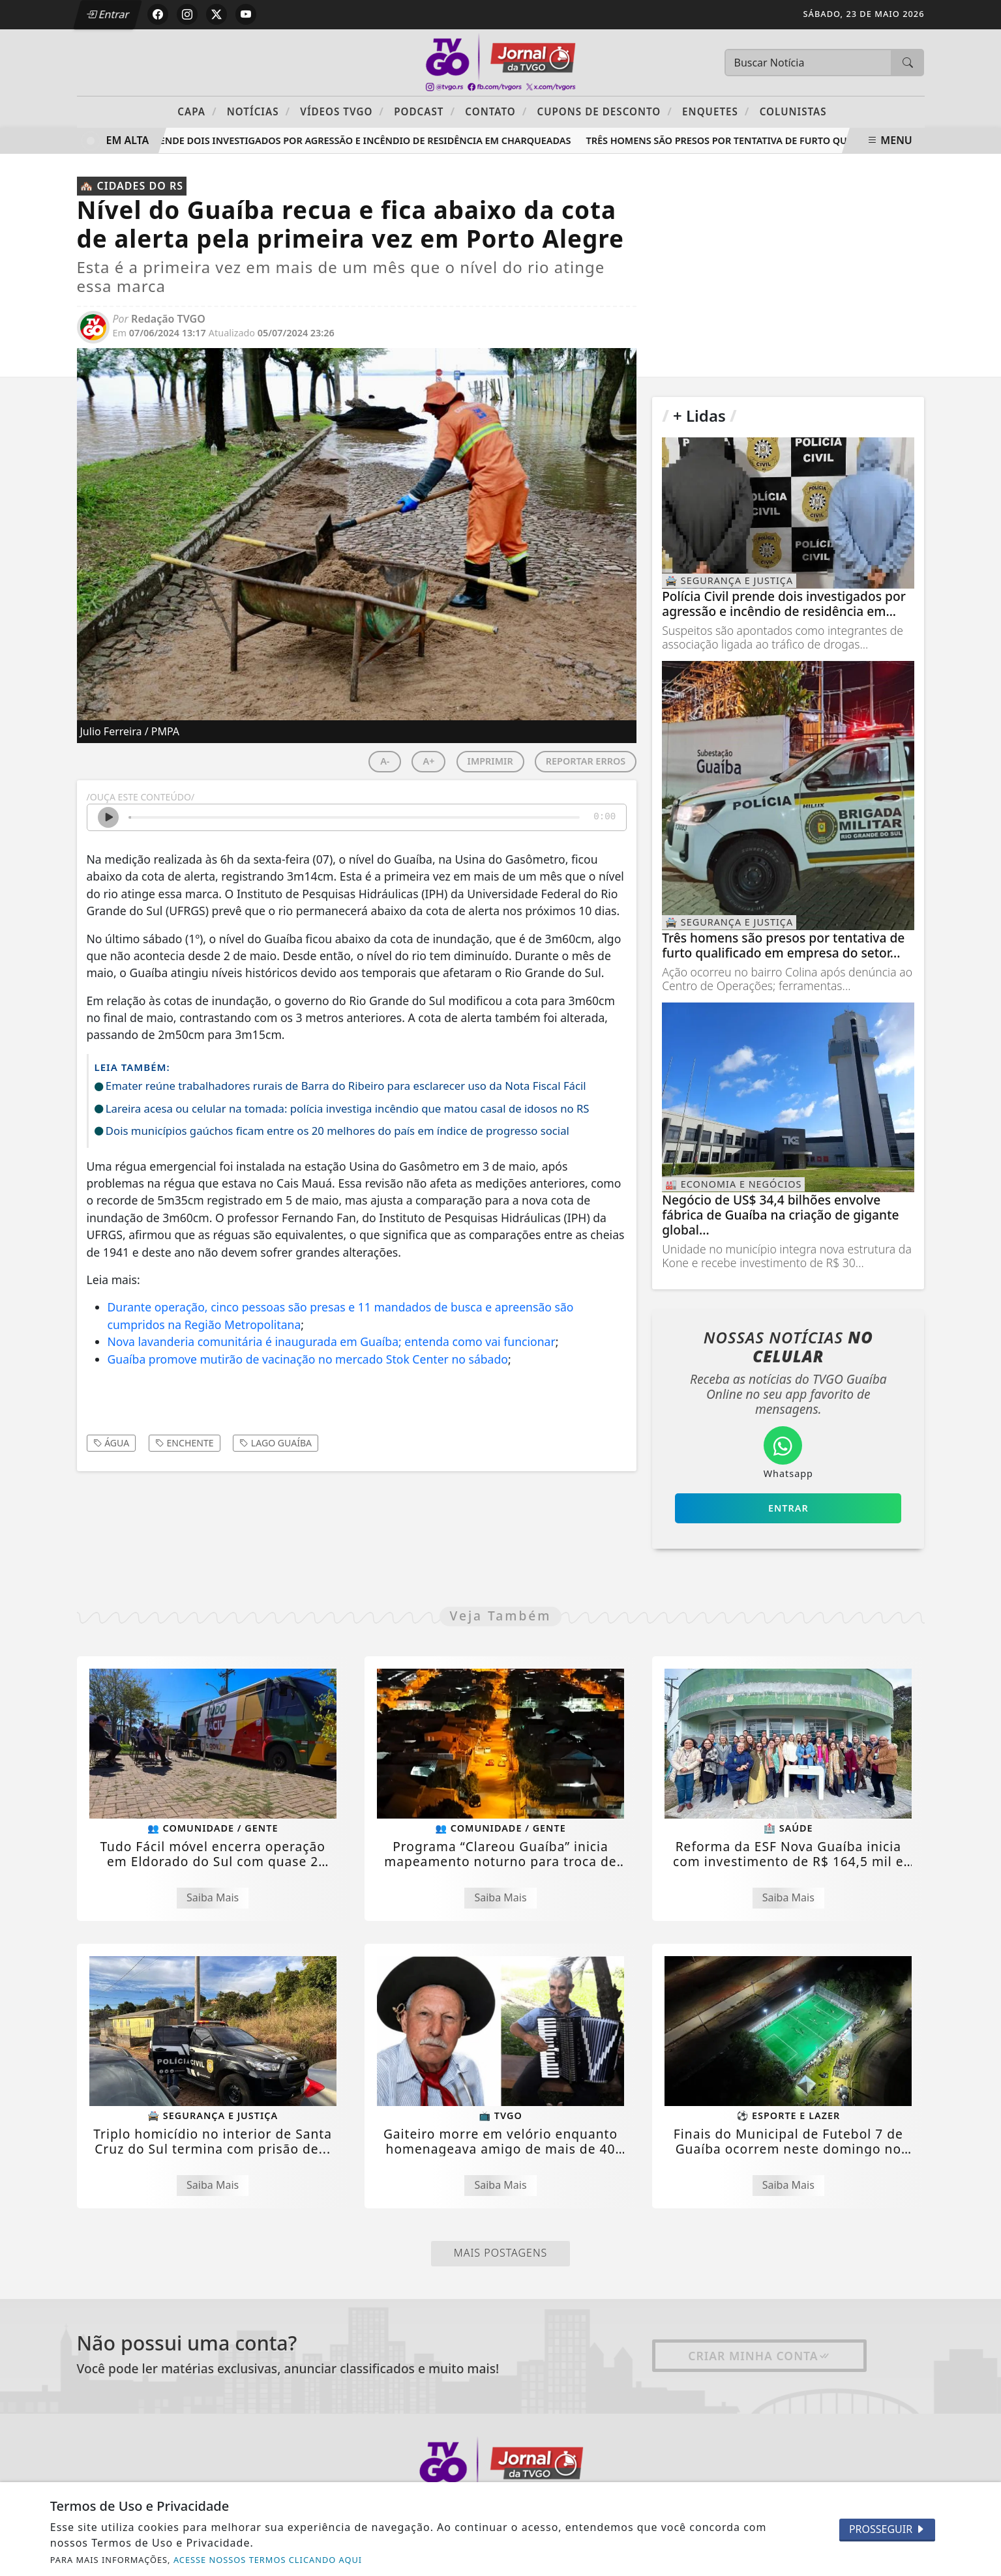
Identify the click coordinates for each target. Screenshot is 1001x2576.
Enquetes (715, 111)
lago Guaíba (275, 1443)
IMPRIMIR (490, 761)
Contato (496, 111)
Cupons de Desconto (604, 111)
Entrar (108, 14)
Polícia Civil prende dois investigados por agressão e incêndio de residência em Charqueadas (331, 140)
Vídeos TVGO (342, 111)
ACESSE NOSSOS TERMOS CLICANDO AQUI (267, 2560)
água (111, 1443)
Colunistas (793, 111)
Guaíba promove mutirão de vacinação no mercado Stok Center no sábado (308, 1359)
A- (384, 761)
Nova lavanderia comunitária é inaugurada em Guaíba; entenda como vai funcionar (332, 1341)
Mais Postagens (501, 2253)
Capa (197, 111)
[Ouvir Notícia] (108, 817)
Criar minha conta (759, 2355)
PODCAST (424, 111)
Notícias (258, 111)
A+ (428, 761)
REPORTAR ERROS (585, 761)
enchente (184, 1443)
